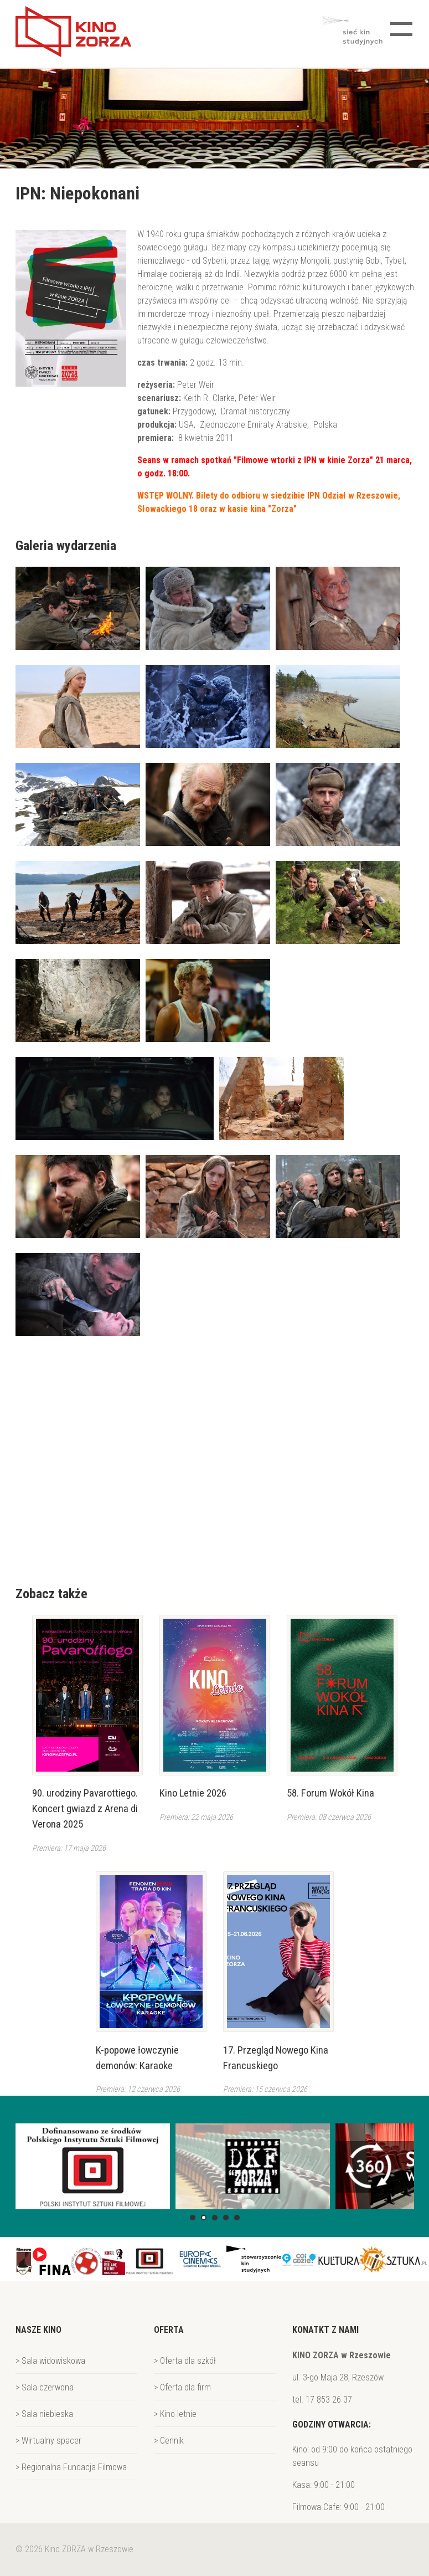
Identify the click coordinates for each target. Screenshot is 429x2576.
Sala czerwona (48, 2387)
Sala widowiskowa (53, 2361)
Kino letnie (178, 2414)
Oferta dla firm (185, 2387)
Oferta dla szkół (188, 2361)
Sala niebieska (47, 2414)
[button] (192, 2217)
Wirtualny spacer (51, 2440)
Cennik (172, 2440)
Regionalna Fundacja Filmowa (74, 2467)
